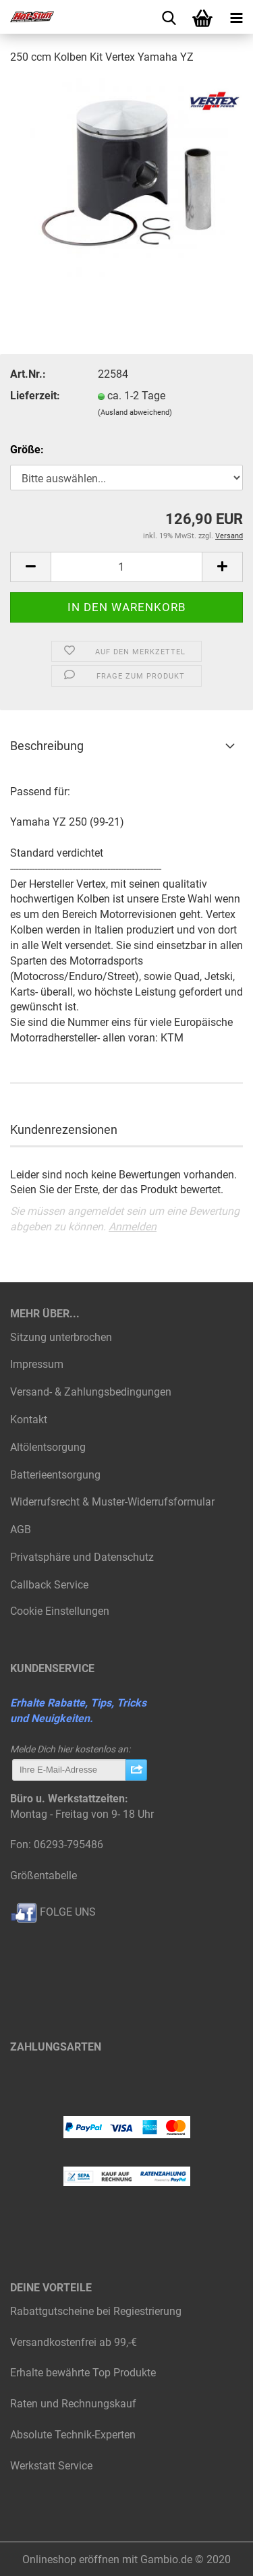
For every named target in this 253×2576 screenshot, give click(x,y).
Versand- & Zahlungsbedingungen (90, 1391)
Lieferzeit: (35, 395)
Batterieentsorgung (55, 1474)
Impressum (36, 1364)
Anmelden (133, 1226)
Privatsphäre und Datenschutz (82, 1557)
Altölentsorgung (48, 1447)
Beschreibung (47, 746)
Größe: (27, 449)
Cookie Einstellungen (59, 1611)
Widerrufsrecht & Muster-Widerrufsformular (112, 1501)
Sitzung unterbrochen (61, 1337)
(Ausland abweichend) (135, 412)
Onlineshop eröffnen (70, 2559)
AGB (20, 1529)
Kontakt (28, 1419)
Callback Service (49, 1584)
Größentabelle (43, 1875)
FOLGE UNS (53, 1912)
